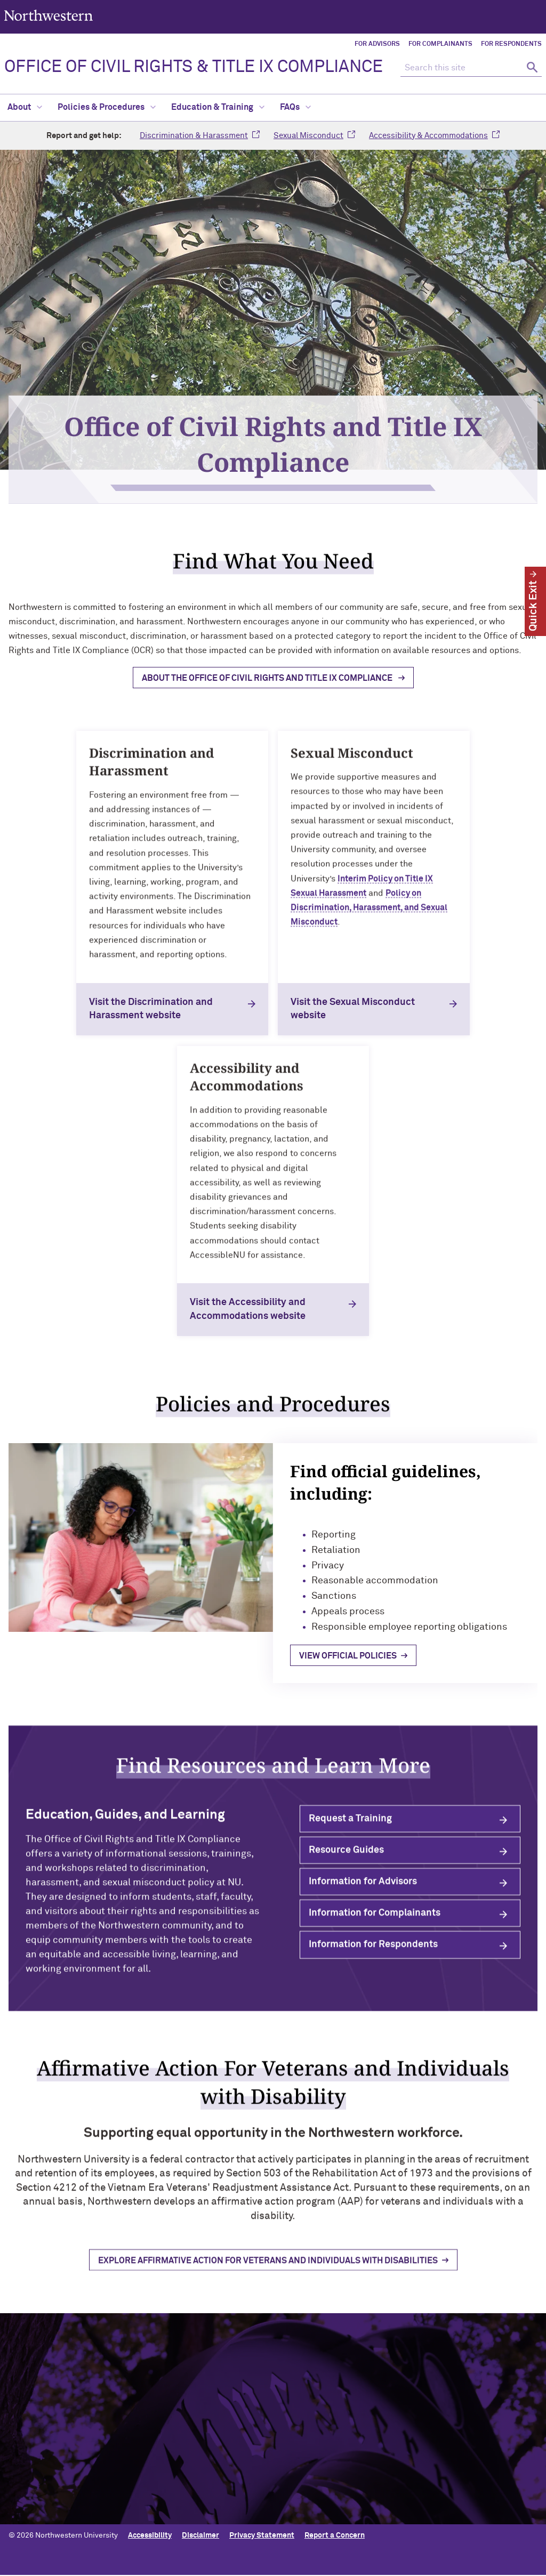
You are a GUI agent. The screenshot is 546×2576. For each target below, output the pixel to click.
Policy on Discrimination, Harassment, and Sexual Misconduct (369, 917)
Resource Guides (346, 1860)
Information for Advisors (363, 1892)
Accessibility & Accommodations (428, 136)
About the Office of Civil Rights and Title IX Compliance (268, 687)
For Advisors (377, 44)
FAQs (295, 107)
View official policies (370, 1650)
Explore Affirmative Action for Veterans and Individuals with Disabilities (268, 2271)
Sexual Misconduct (308, 136)
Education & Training (217, 107)
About (24, 107)
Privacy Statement (261, 2536)
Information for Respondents (373, 1955)
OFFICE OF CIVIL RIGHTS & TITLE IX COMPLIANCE (193, 67)
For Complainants (440, 44)
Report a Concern (334, 2536)
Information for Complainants (374, 1923)
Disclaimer (200, 2536)
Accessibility (150, 2536)
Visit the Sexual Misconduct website (353, 1008)
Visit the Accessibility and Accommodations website (248, 1310)
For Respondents (511, 44)
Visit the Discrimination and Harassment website (151, 1008)
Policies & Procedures (107, 107)
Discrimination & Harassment (194, 136)
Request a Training (350, 1829)
